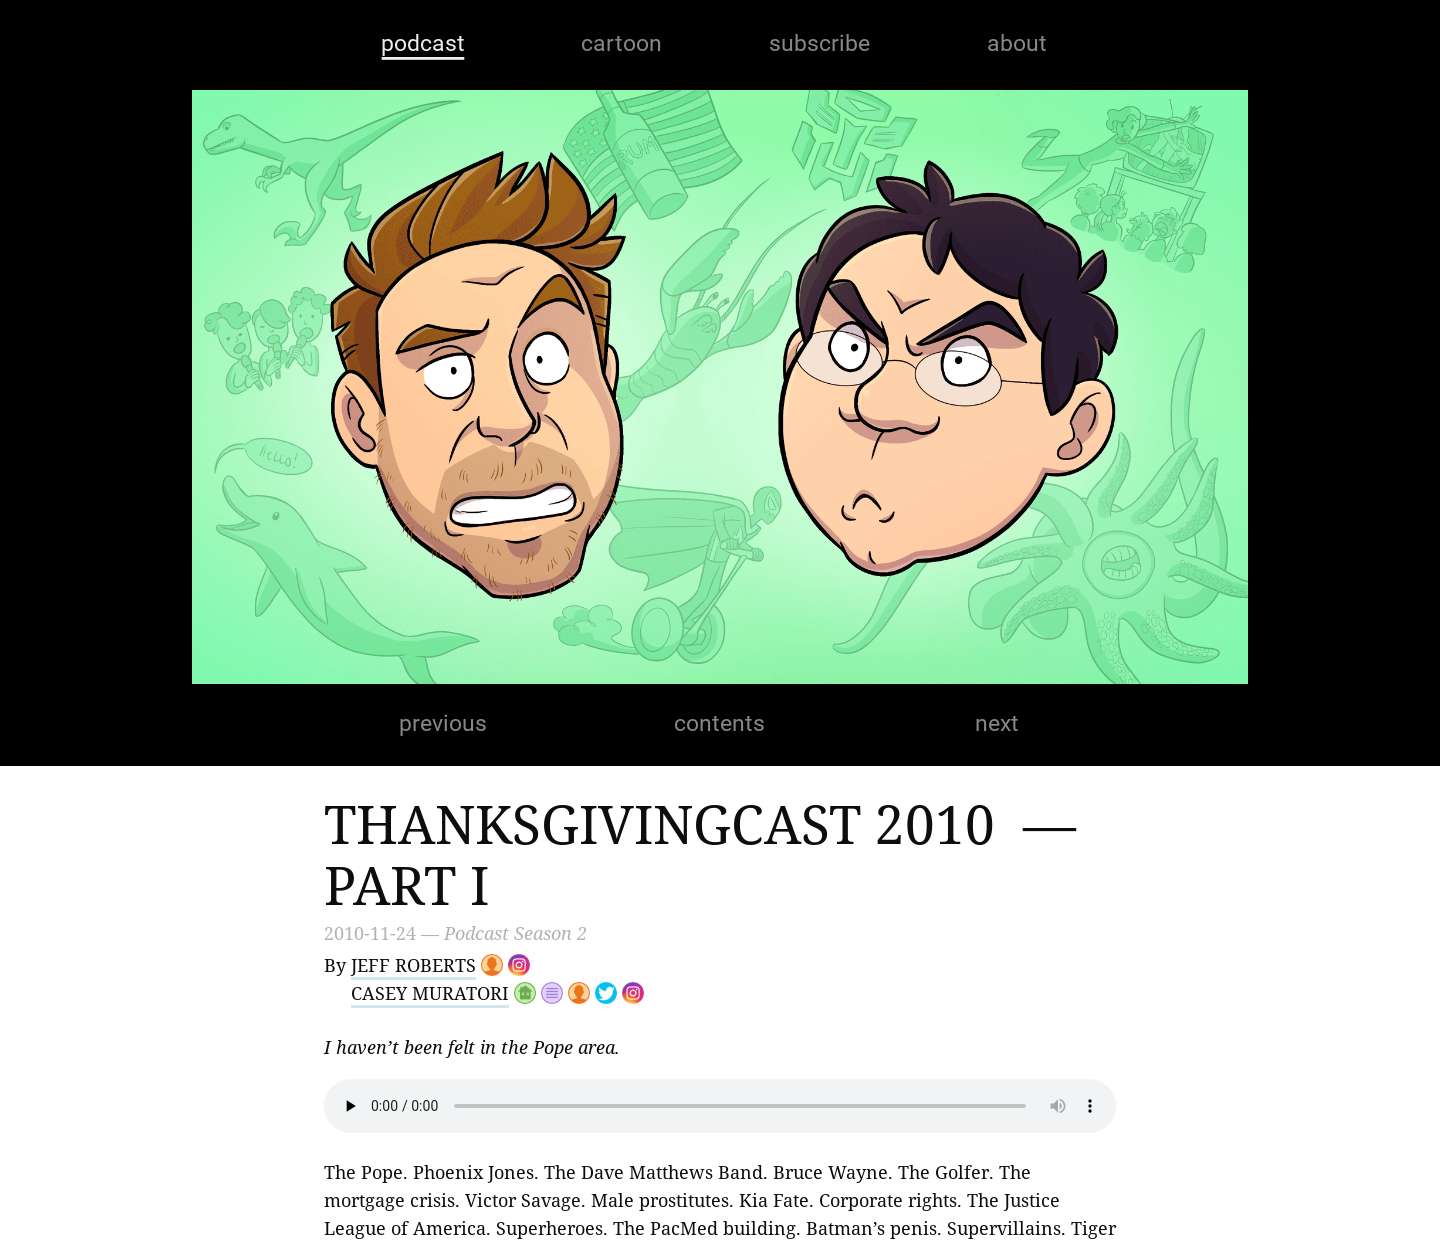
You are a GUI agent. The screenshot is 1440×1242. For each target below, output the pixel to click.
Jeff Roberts (413, 965)
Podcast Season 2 (515, 933)
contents (719, 723)
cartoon (621, 43)
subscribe (819, 43)
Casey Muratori (430, 993)
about (1017, 43)
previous (443, 723)
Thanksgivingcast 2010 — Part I (707, 854)
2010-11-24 (370, 933)
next (997, 723)
